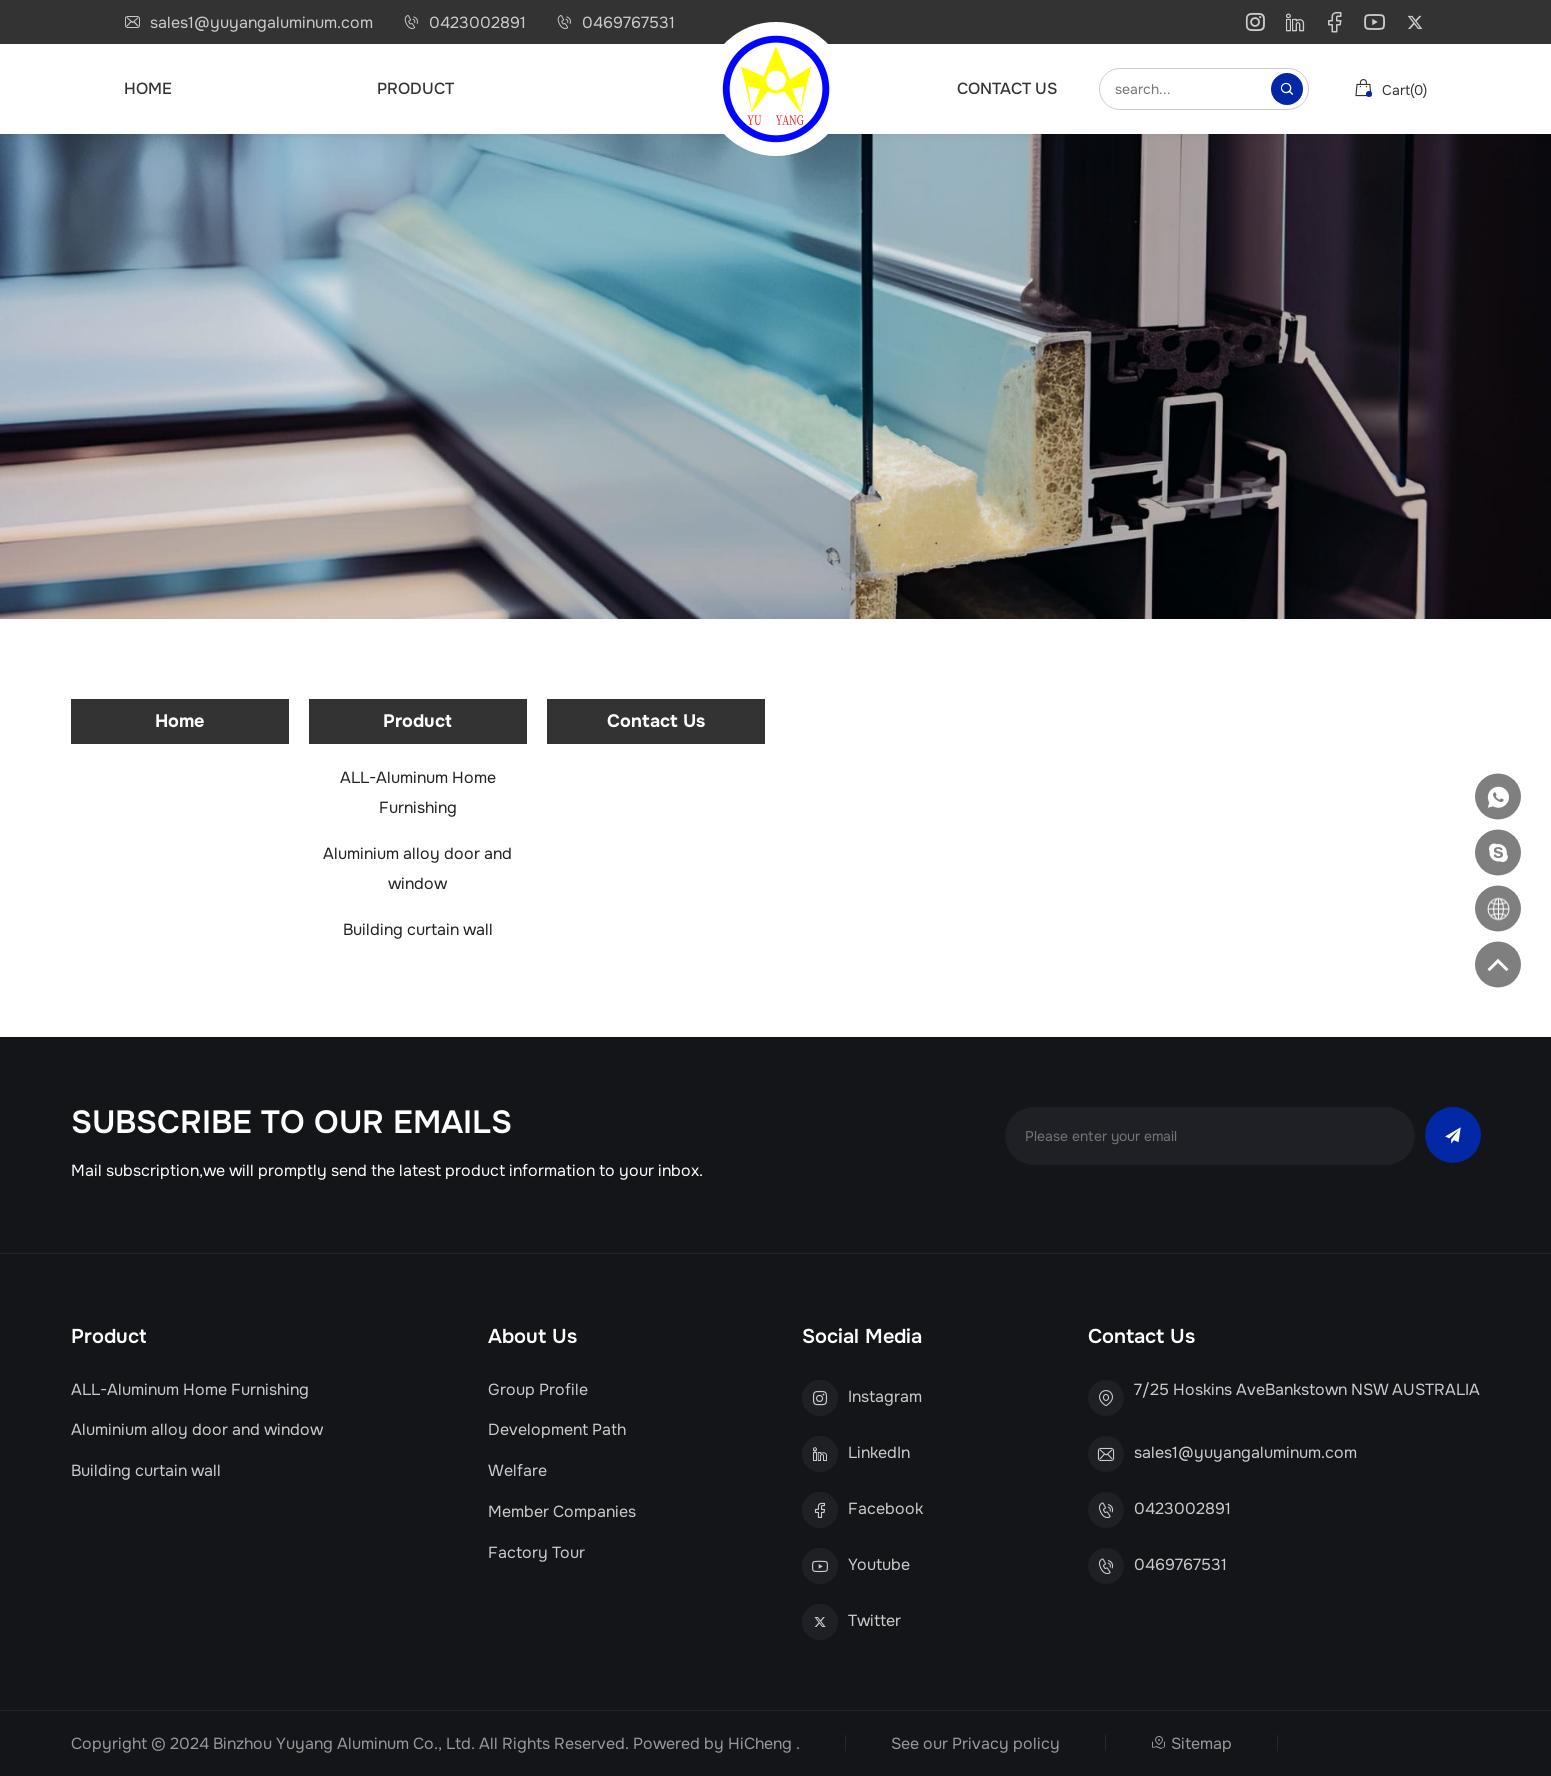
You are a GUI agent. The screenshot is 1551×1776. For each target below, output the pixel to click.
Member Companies (562, 1512)
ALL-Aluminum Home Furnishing (418, 792)
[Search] (1287, 89)
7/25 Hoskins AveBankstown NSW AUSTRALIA (1307, 1390)
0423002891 (477, 23)
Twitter (874, 1621)
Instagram (885, 1397)
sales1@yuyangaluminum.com (261, 23)
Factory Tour (536, 1553)
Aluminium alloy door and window (417, 868)
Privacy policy (1006, 1743)
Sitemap (1201, 1743)
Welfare (517, 1471)
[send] (1453, 1135)
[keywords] (1188, 89)
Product (415, 88)
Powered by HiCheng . (716, 1743)
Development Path (557, 1430)
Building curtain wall (418, 929)
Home (148, 88)
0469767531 (628, 23)
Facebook (885, 1509)
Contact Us (1007, 88)
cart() (1390, 89)
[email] (1210, 1136)
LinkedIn (879, 1453)
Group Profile (538, 1390)
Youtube (879, 1565)
